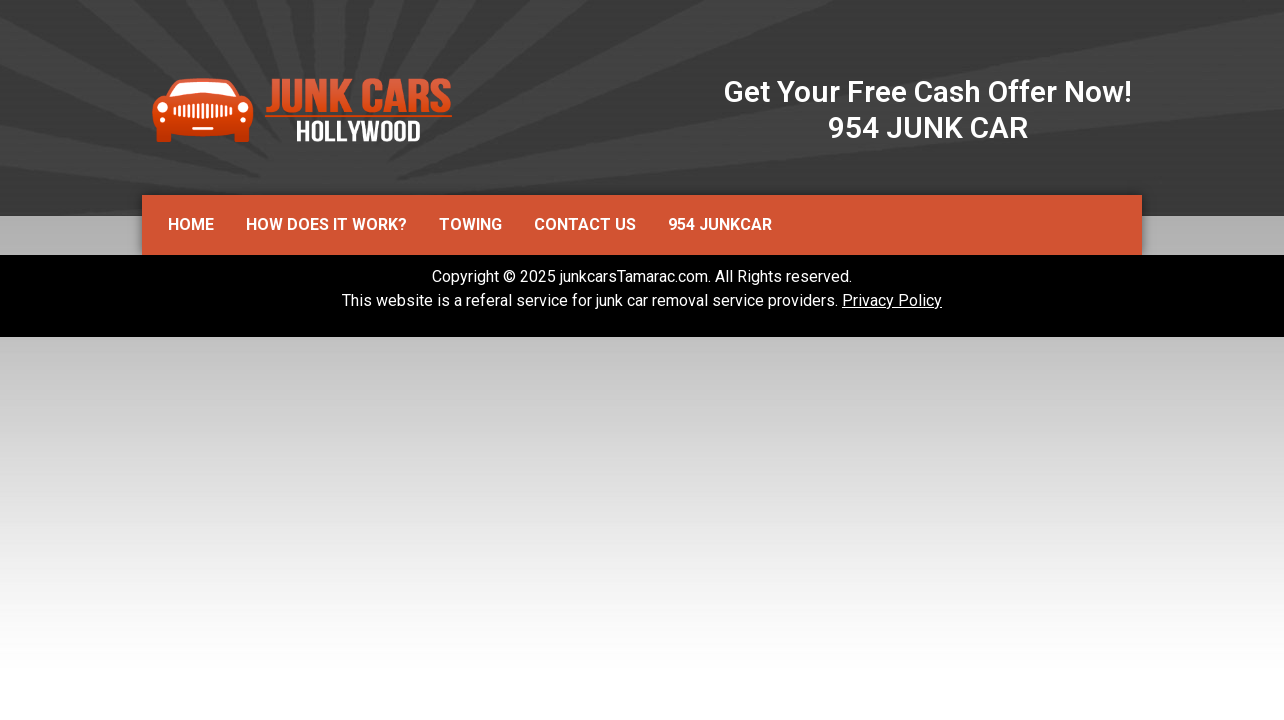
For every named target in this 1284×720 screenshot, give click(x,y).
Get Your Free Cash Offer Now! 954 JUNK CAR (928, 109)
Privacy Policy (892, 300)
